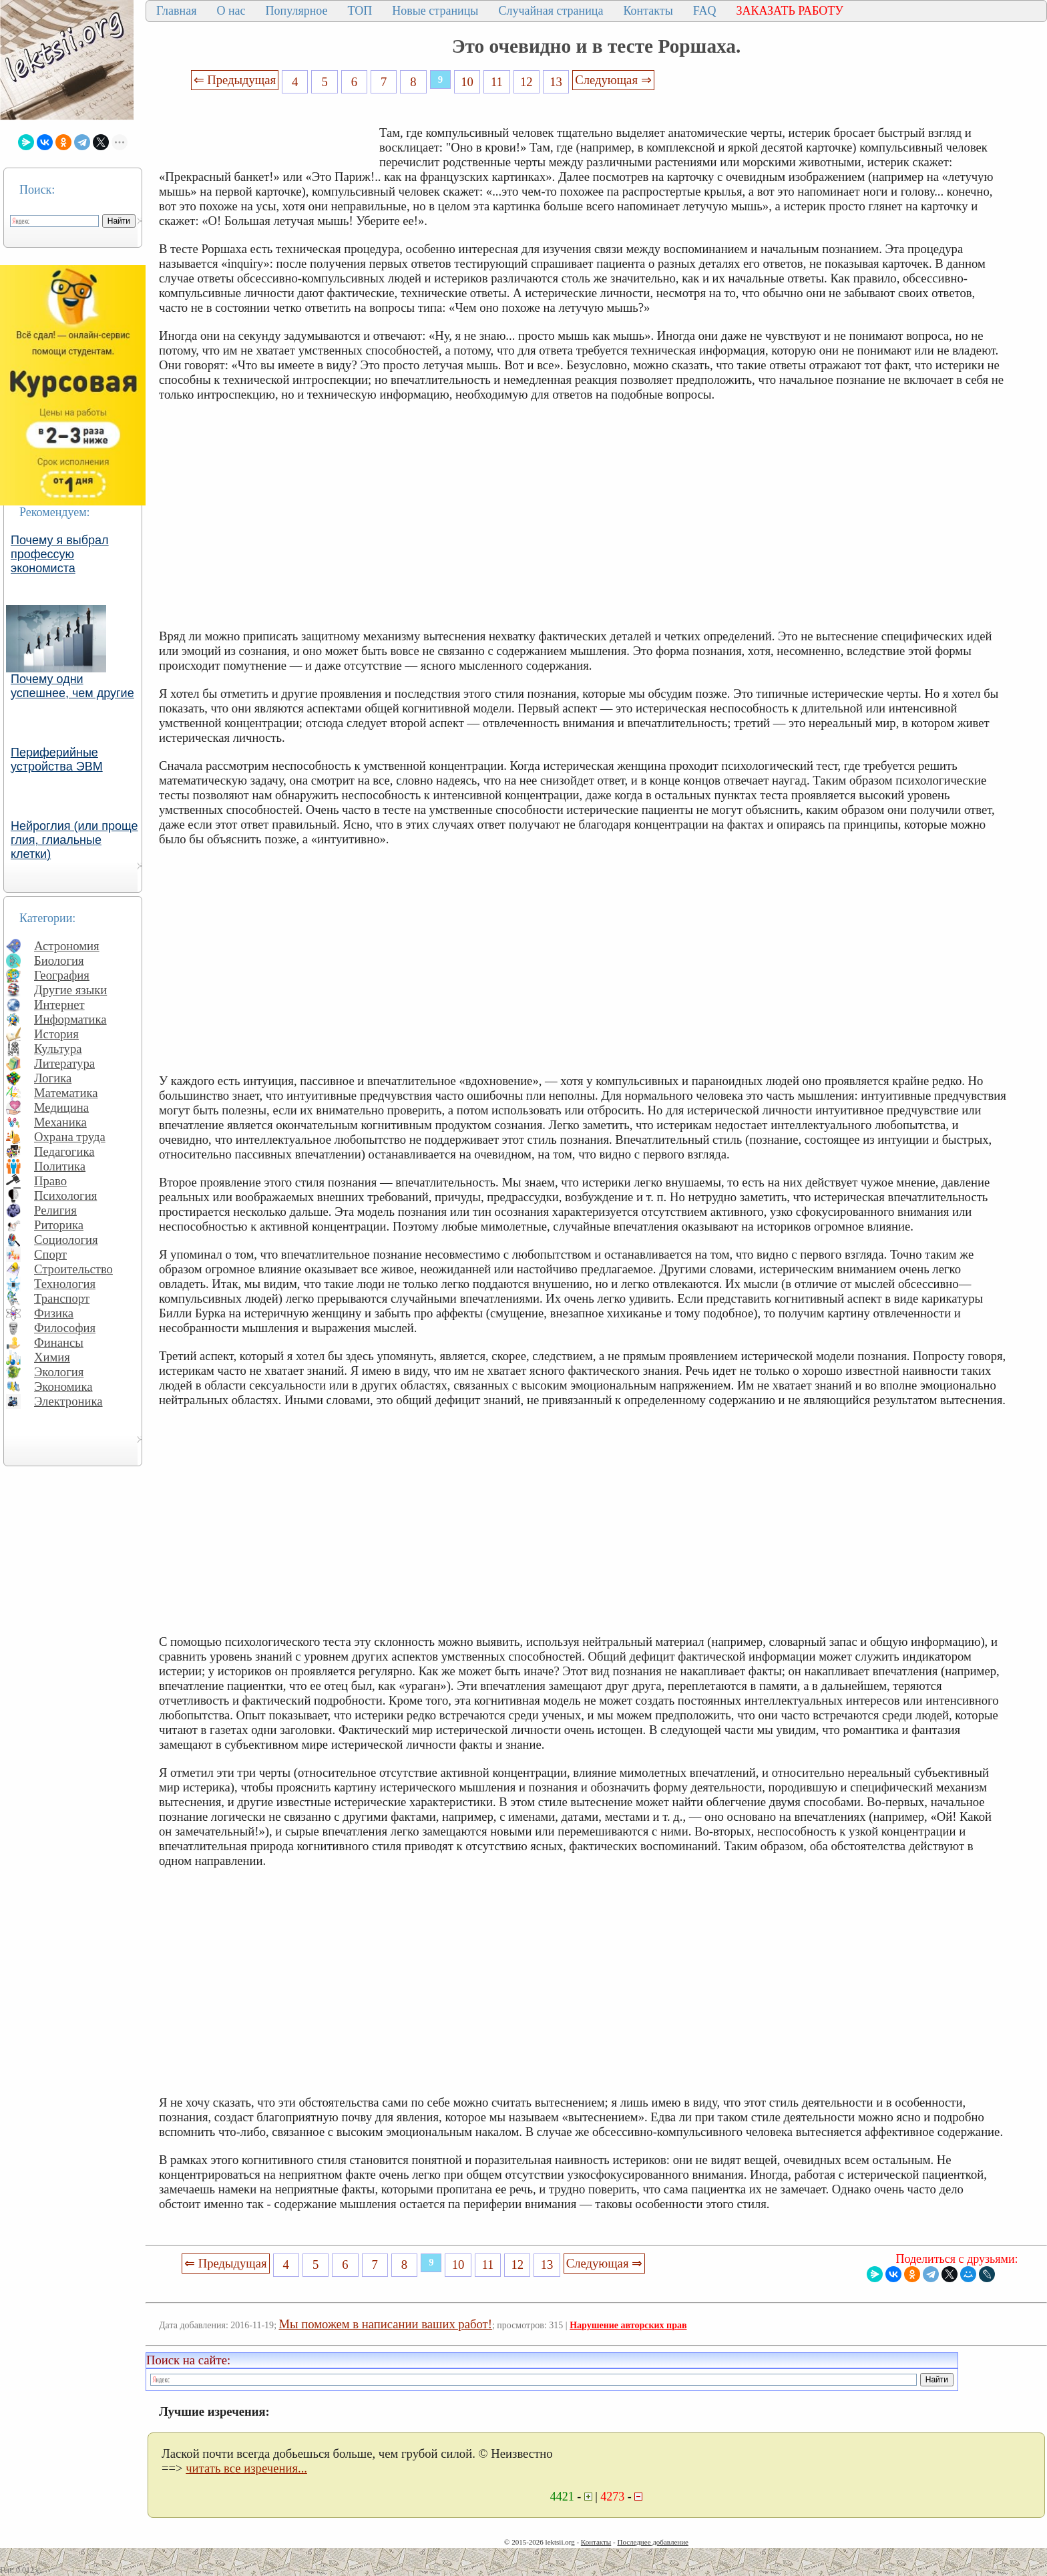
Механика (60, 1122)
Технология (64, 1284)
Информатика (70, 1019)
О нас (230, 10)
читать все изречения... (246, 2468)
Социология (66, 1240)
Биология (59, 960)
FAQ (704, 10)
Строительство (73, 1269)
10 (467, 82)
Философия (64, 1328)
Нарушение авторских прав (628, 2325)
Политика (59, 1166)
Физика (53, 1313)
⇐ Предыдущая (235, 80)
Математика (66, 1093)
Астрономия (66, 946)
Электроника (68, 1401)
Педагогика (64, 1151)
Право (50, 1181)
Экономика (63, 1386)
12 (526, 82)
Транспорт (61, 1298)
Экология (58, 1372)
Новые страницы (435, 10)
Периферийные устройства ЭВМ (57, 759)
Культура (58, 1049)
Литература (64, 1063)
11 (497, 82)
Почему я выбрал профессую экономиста (60, 554)
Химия (52, 1357)
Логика (52, 1078)
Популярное (297, 10)
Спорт (50, 1254)
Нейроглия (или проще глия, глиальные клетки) (74, 840)
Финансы (58, 1342)
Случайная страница (550, 10)
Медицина (61, 1107)
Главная (176, 10)
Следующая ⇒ (613, 80)
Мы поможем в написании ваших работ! (385, 2324)
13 (556, 82)
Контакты (647, 10)
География (61, 975)
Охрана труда (70, 1137)
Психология (65, 1196)
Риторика (58, 1225)
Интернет (59, 1005)
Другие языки (70, 990)
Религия (55, 1210)
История (56, 1034)
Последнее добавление (652, 2542)
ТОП (360, 10)
